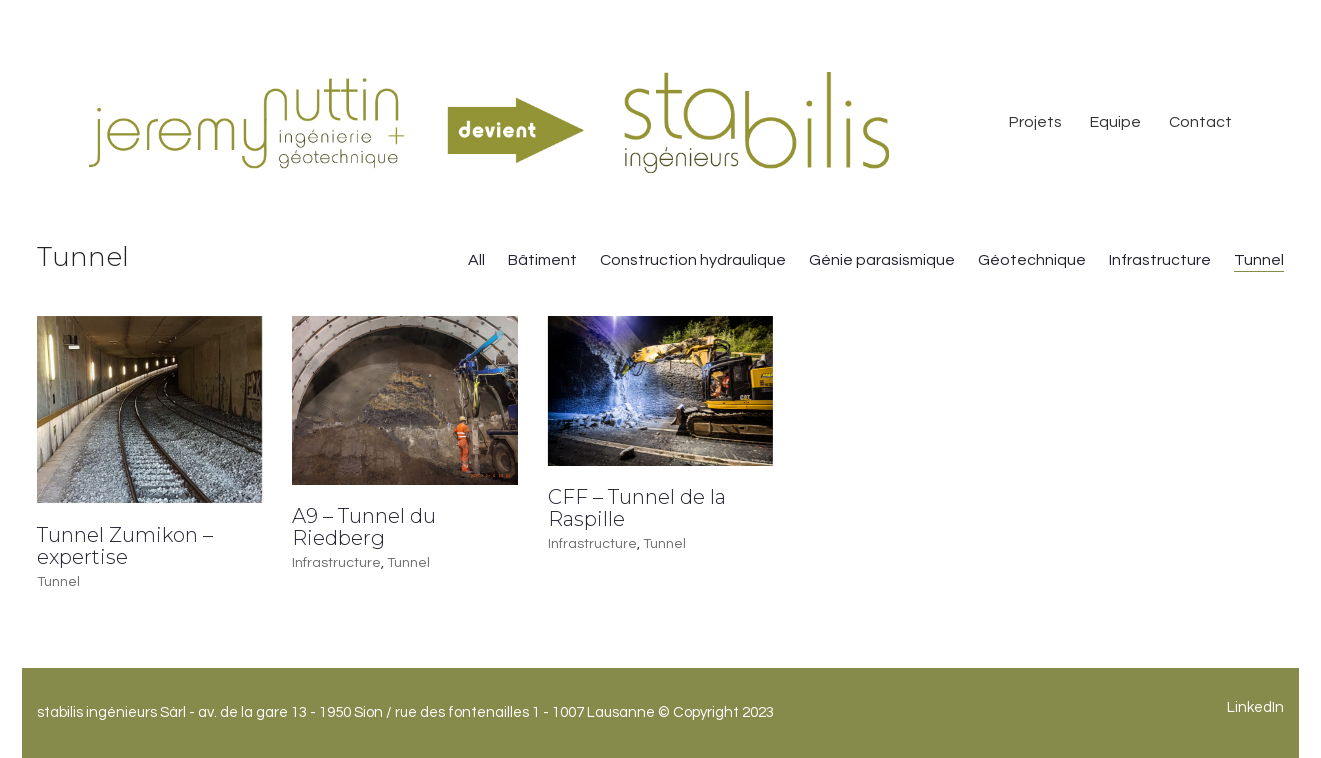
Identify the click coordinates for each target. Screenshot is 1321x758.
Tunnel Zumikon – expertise (125, 546)
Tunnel (1259, 260)
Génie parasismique (882, 260)
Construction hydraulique (693, 260)
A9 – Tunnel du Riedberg (364, 527)
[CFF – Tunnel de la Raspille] (660, 391)
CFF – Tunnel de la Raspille (637, 508)
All (476, 260)
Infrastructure (1160, 260)
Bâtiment (542, 260)
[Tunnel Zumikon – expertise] (149, 410)
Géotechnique (1032, 260)
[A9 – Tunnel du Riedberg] (404, 400)
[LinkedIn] (1255, 708)
